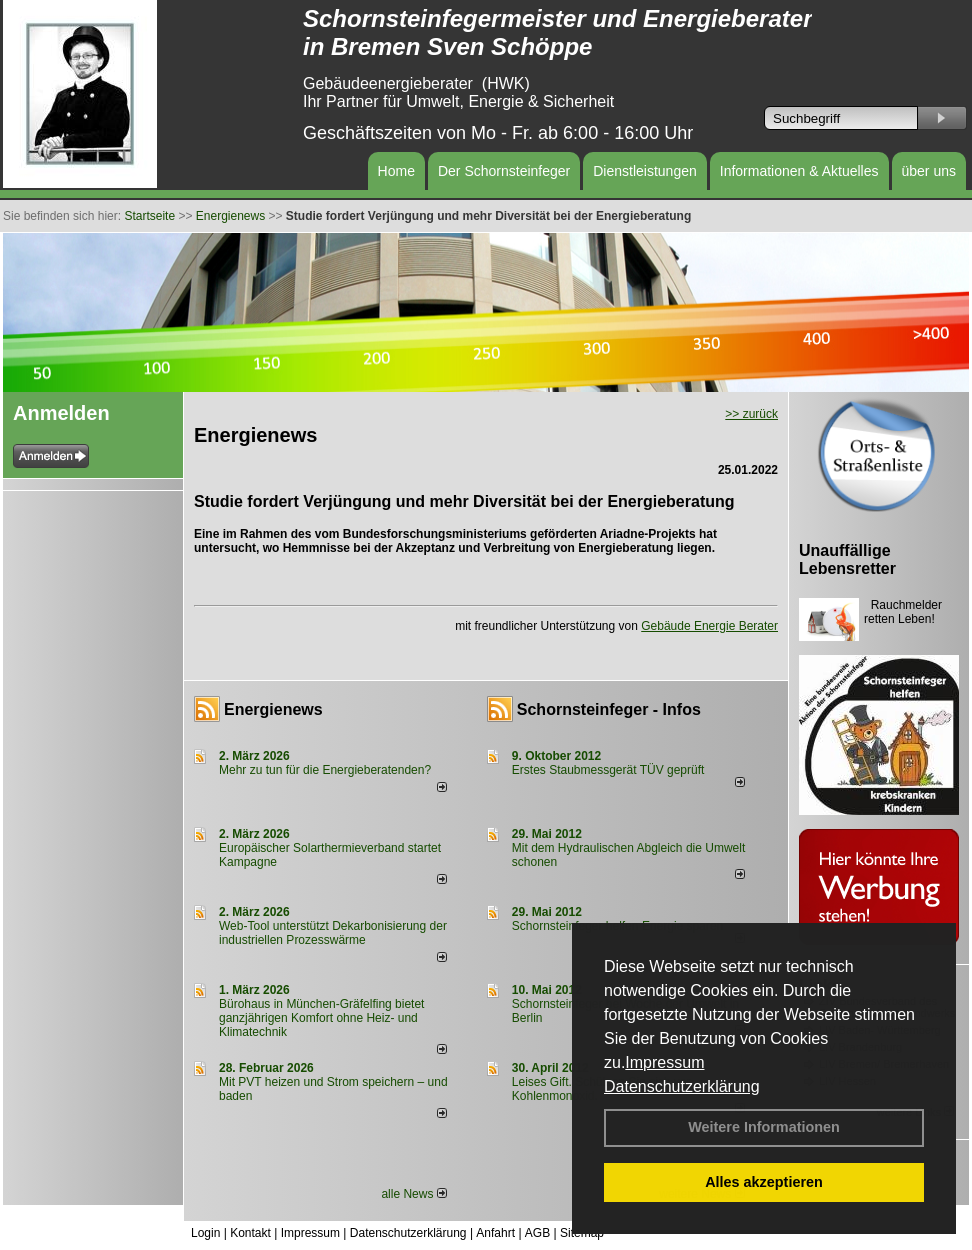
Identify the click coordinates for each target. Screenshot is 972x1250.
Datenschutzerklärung (682, 1086)
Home (396, 171)
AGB (537, 1233)
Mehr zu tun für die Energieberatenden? (325, 770)
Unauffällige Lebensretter (847, 559)
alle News (413, 1194)
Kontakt (250, 1233)
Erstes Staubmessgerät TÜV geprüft (608, 770)
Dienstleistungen (645, 171)
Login (205, 1233)
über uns (929, 171)
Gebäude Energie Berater (709, 626)
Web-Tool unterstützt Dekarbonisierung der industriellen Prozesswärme (333, 933)
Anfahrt (495, 1233)
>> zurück (751, 414)
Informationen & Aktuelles (799, 171)
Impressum (664, 1062)
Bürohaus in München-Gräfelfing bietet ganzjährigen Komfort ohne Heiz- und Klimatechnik (321, 1018)
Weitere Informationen (764, 1127)
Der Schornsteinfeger (504, 171)
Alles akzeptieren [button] (764, 1182)
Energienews (273, 709)
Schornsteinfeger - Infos (609, 709)
